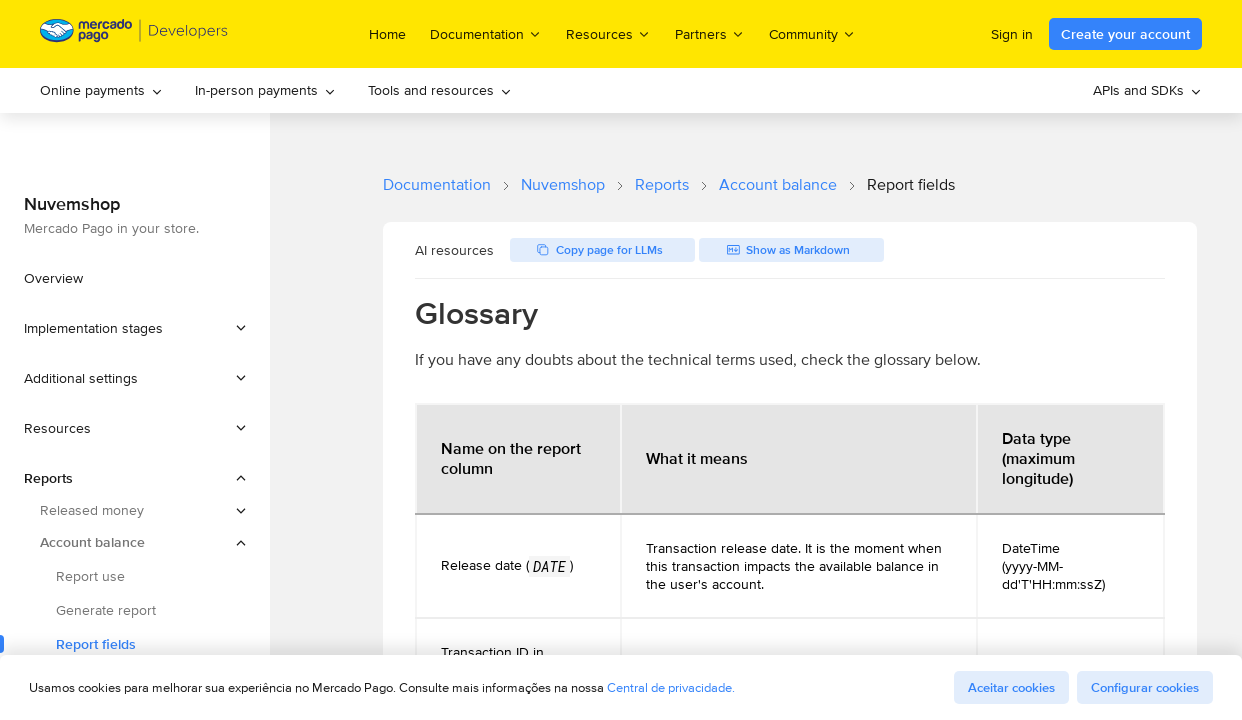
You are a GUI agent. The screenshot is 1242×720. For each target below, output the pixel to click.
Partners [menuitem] (710, 33)
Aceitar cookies (1011, 687)
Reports (662, 184)
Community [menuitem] (812, 33)
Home (387, 34)
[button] (135, 328)
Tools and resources (440, 90)
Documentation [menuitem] (486, 33)
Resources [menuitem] (608, 33)
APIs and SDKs (1147, 90)
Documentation (437, 184)
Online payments (101, 90)
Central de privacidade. (671, 687)
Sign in (1012, 34)
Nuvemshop (563, 184)
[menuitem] (101, 90)
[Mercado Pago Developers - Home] (134, 34)
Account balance (778, 184)
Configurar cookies (1145, 687)
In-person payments (265, 90)
